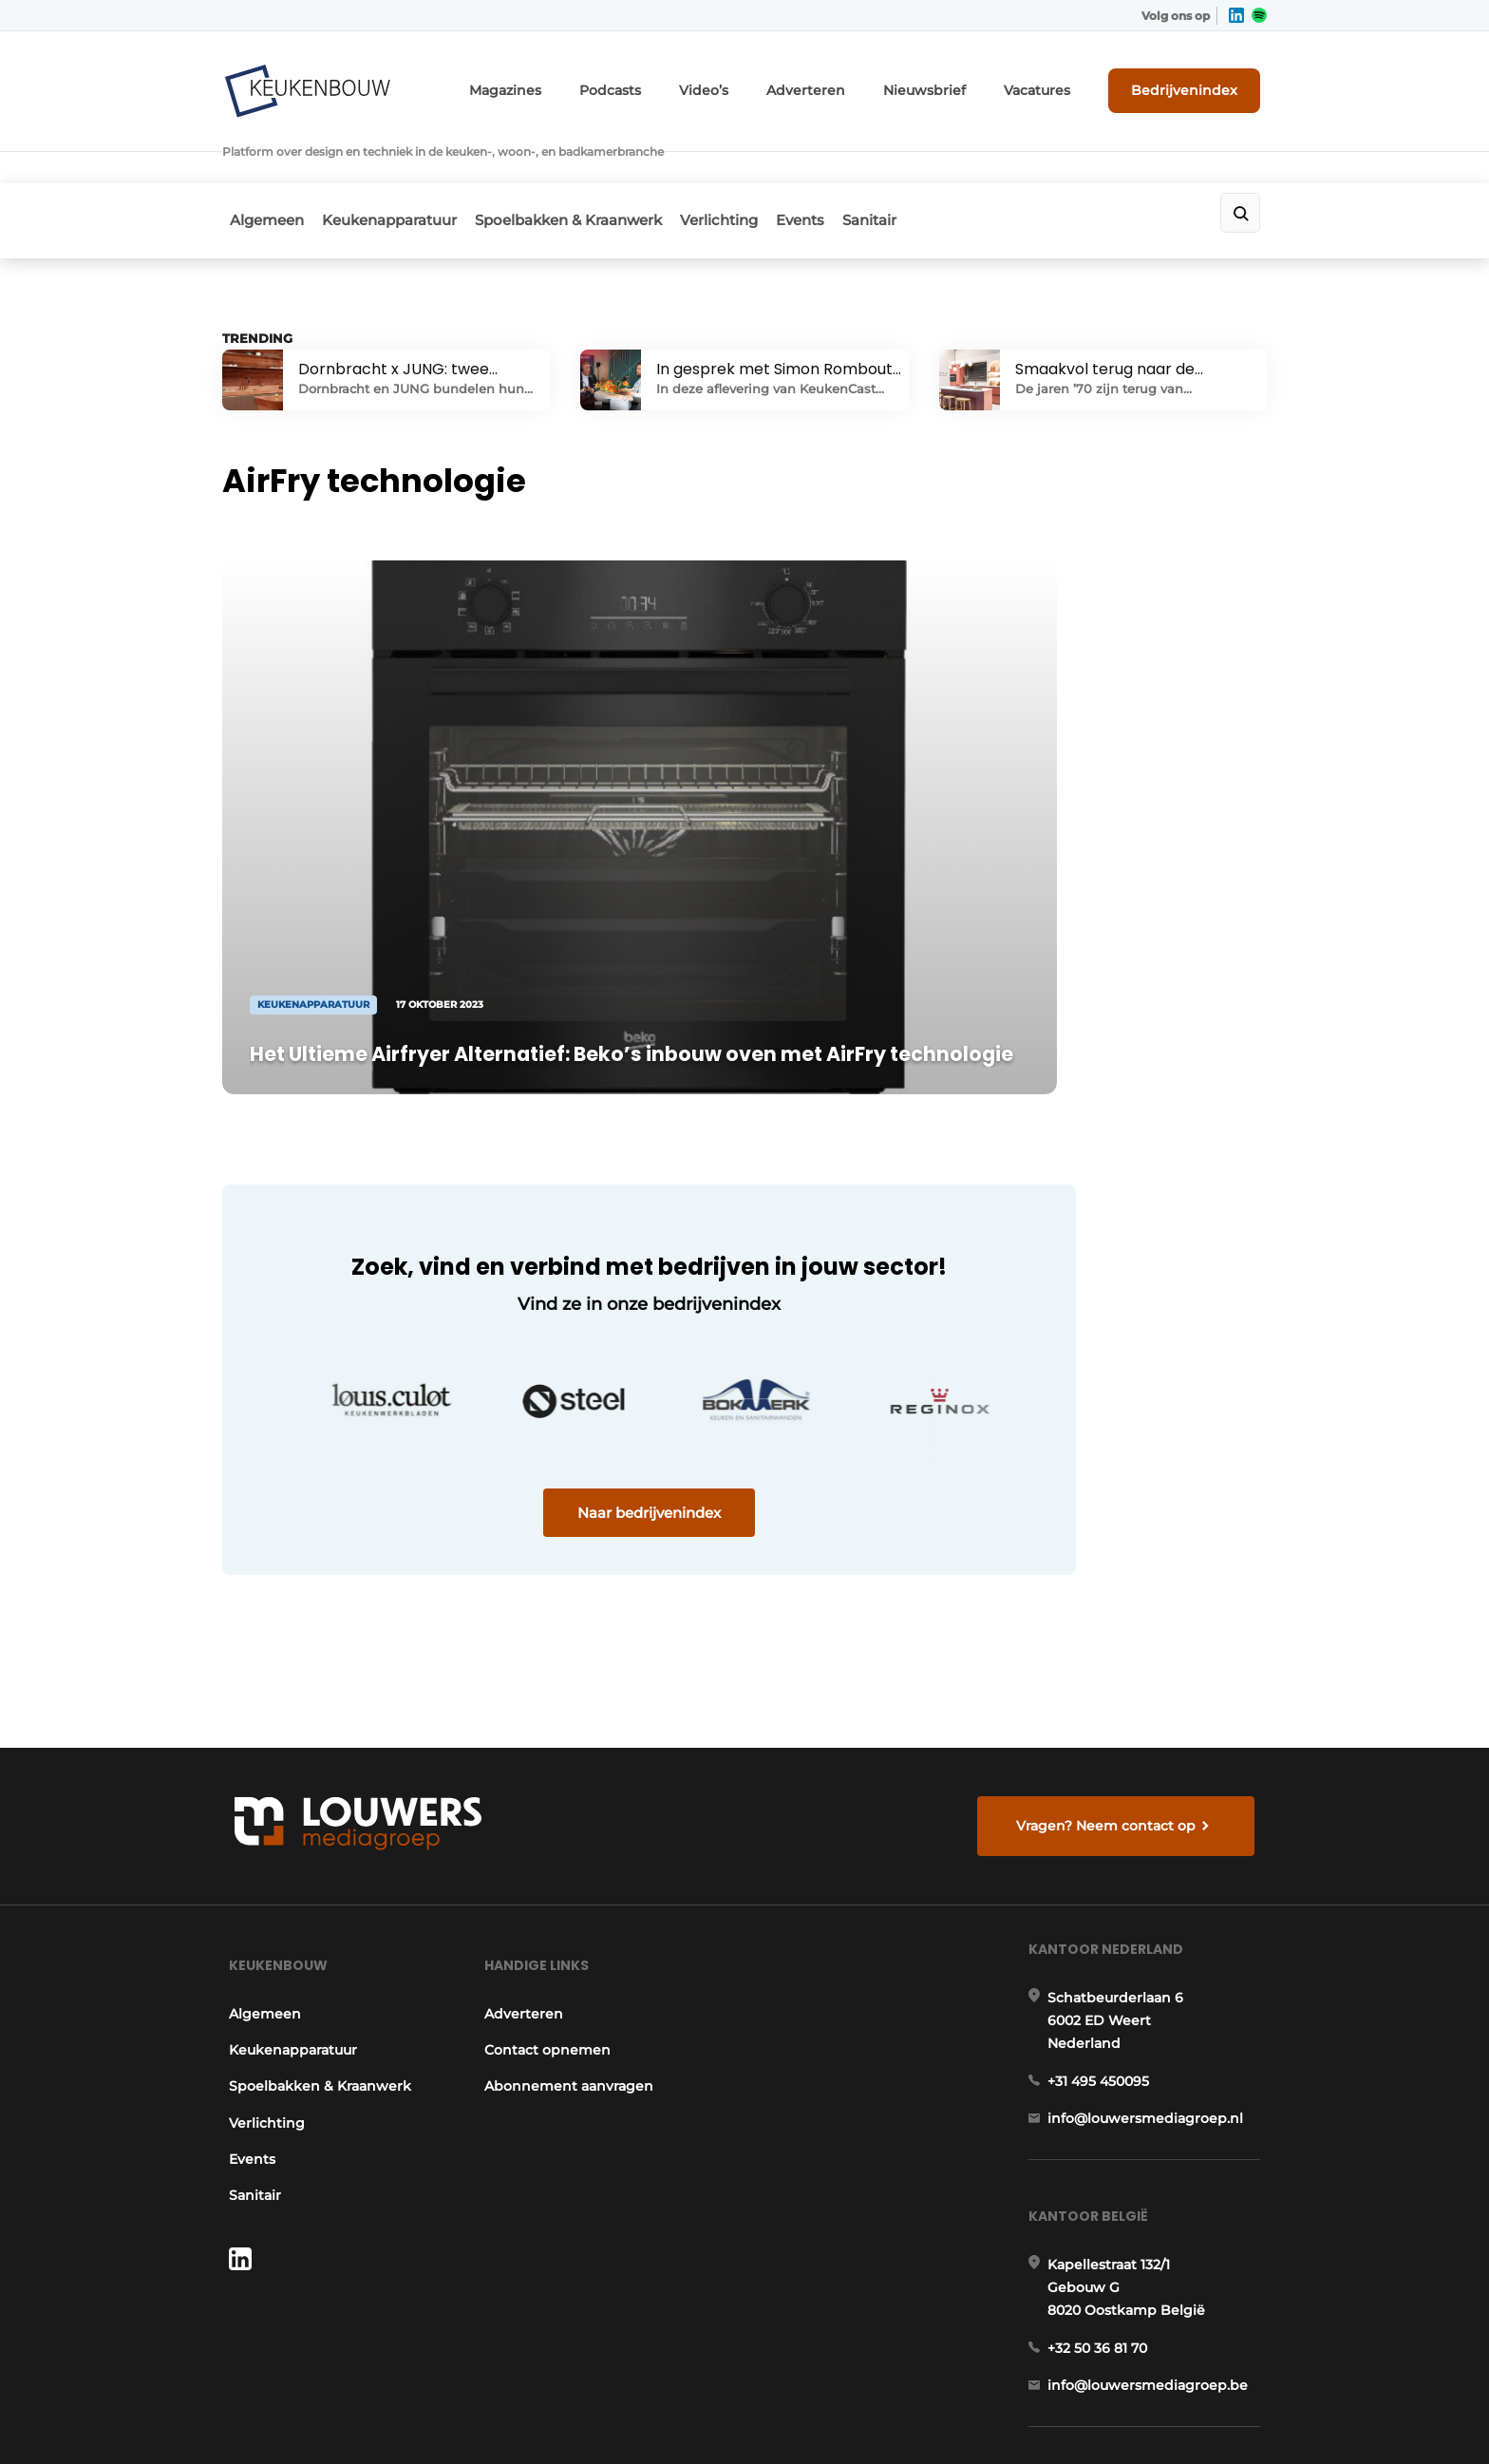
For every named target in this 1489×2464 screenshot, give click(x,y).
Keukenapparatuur (394, 168)
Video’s (762, 83)
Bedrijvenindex (1196, 82)
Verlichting (748, 168)
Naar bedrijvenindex (583, 1355)
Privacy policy (1227, 2417)
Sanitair (923, 168)
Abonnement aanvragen (567, 1866)
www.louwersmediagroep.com (1160, 2297)
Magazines (583, 83)
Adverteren (853, 83)
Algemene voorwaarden (1095, 2417)
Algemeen (259, 168)
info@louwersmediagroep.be (1154, 2199)
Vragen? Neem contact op (1110, 1583)
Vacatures (1058, 83)
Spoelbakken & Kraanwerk (585, 168)
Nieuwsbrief (958, 83)
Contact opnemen (546, 1829)
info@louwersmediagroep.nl (1152, 1915)
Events (842, 168)
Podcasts (677, 83)
